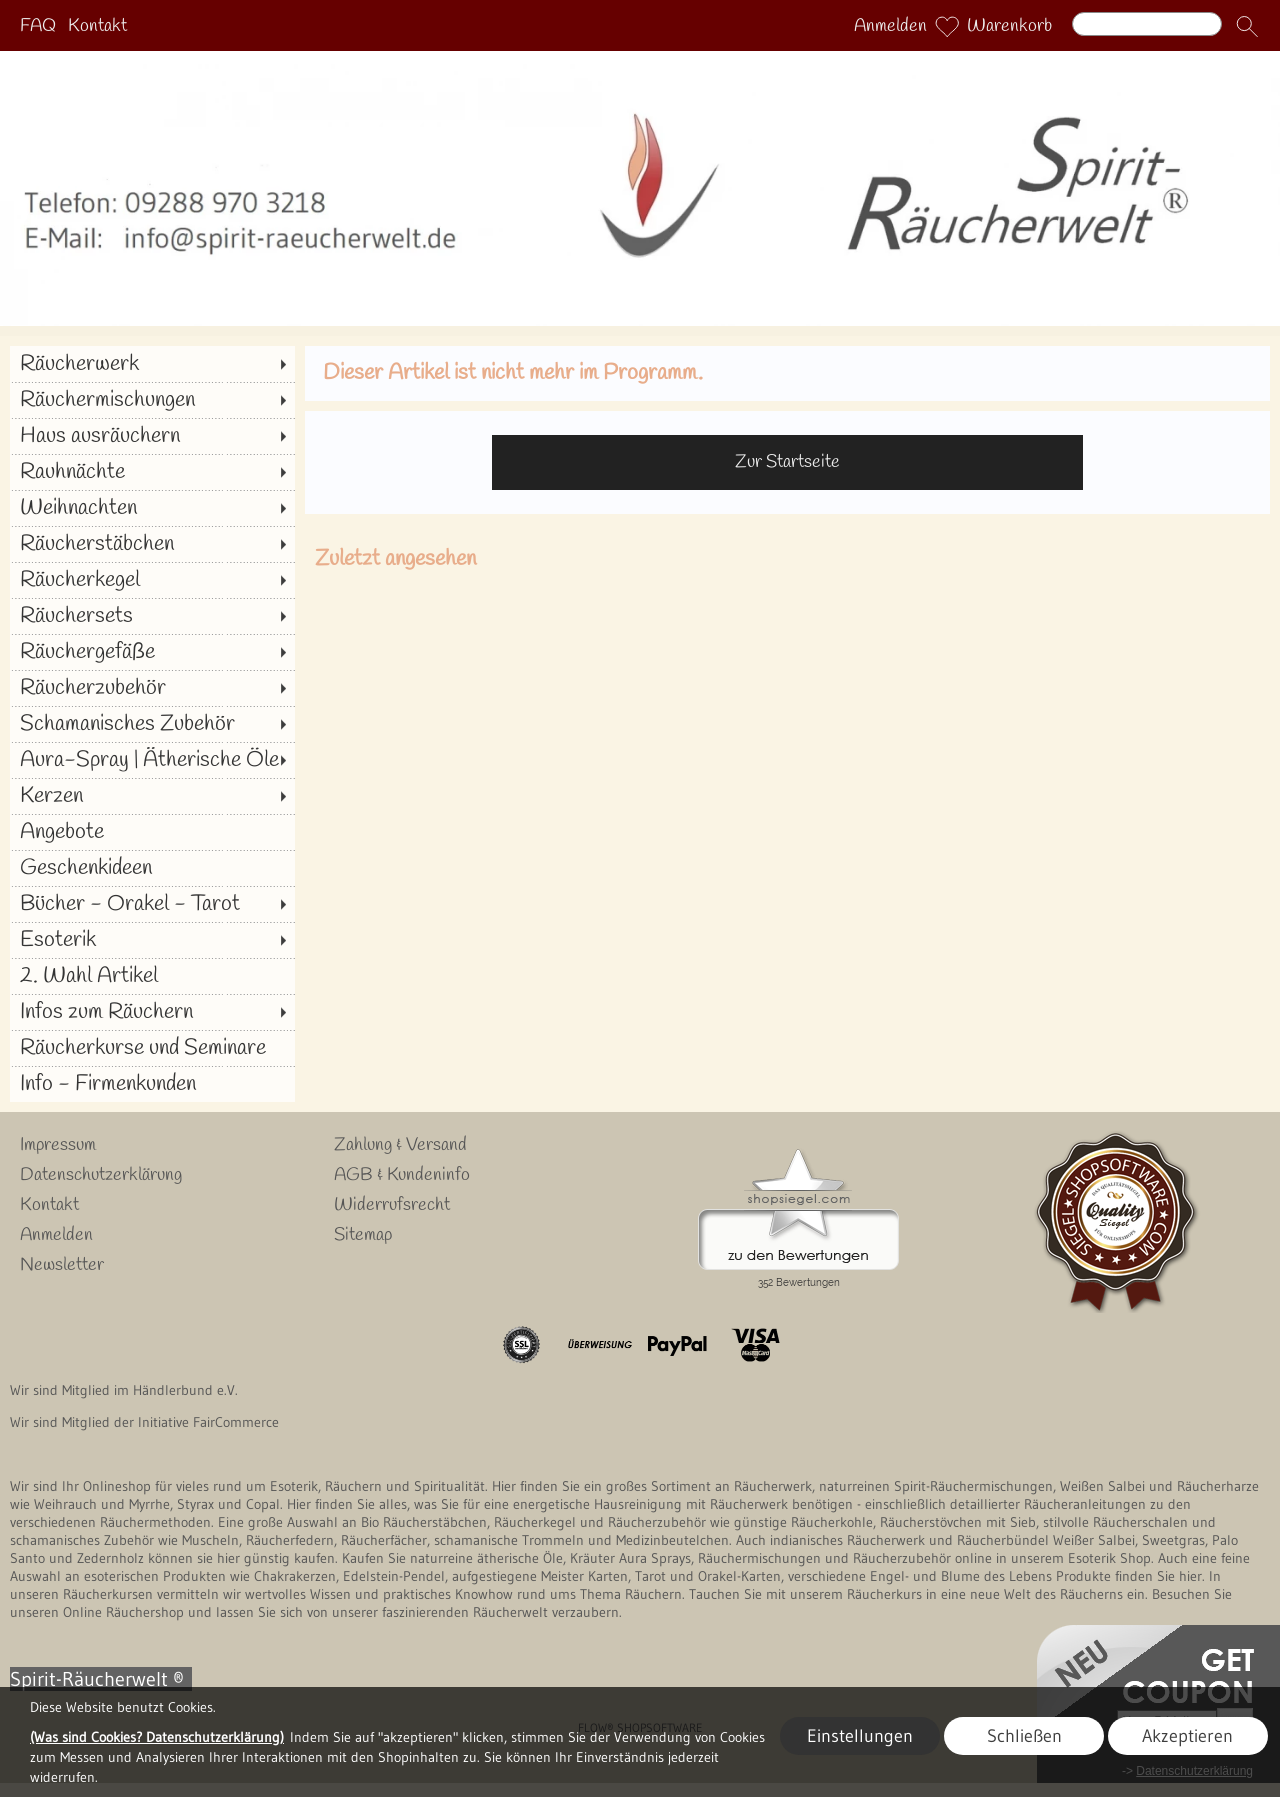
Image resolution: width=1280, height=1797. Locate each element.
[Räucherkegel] (152, 580)
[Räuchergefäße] (152, 652)
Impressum (58, 1145)
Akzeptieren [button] (1187, 1736)
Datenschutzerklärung (101, 1175)
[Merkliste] (947, 26)
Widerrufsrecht (392, 1205)
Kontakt (97, 26)
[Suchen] (1147, 24)
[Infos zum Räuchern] (152, 1012)
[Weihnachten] (152, 508)
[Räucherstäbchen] (152, 544)
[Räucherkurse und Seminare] (152, 1048)
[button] (1247, 26)
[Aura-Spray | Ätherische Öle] (152, 760)
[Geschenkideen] (152, 868)
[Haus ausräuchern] (152, 436)
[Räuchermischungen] (152, 400)
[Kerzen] (152, 796)
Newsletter (62, 1265)
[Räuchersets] (152, 616)
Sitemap (363, 1235)
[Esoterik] (152, 940)
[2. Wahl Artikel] (152, 976)
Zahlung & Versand (400, 1145)
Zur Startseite (787, 462)
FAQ (38, 26)
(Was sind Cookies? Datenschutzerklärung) (157, 1737)
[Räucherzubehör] (152, 688)
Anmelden (890, 26)
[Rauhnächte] (152, 472)
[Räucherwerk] (152, 364)
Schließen (1024, 1736)
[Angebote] (152, 832)
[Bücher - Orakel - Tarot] (152, 904)
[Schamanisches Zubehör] (152, 724)
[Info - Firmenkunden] (152, 1084)
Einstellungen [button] (860, 1736)
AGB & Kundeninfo (402, 1175)
